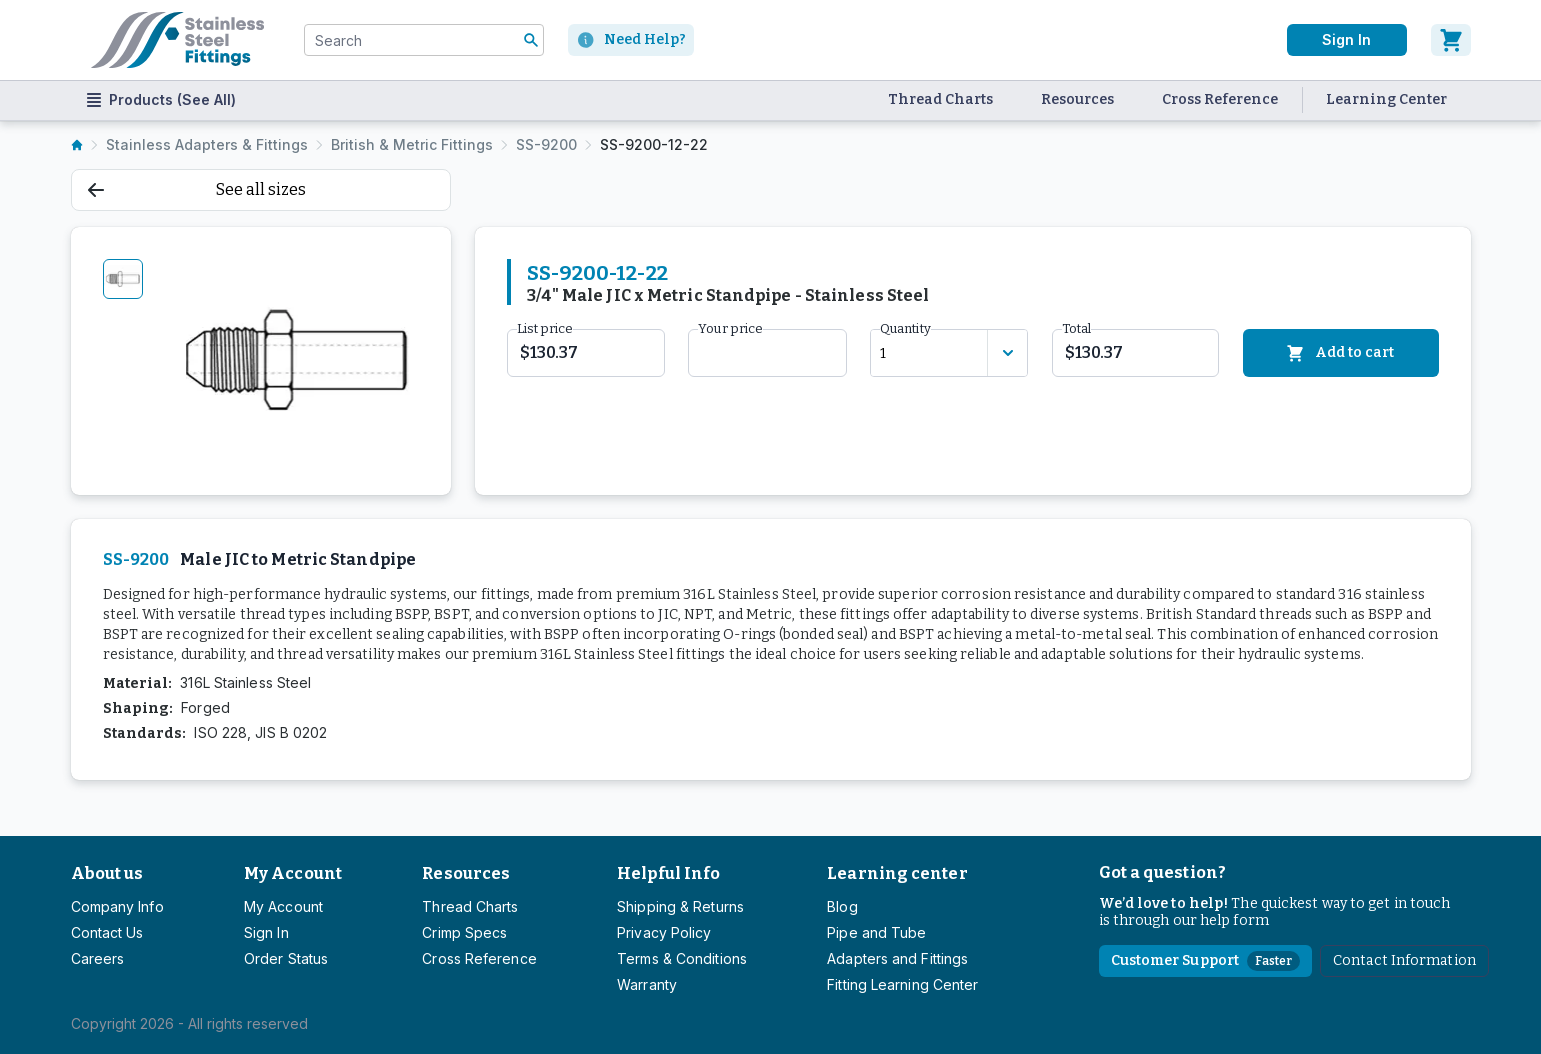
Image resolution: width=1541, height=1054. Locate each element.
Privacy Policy (664, 932)
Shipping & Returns (680, 906)
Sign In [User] (1346, 39)
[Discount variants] (1007, 353)
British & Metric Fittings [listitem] (412, 144)
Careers (98, 958)
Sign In (266, 932)
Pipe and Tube (876, 932)
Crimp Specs (464, 932)
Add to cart (1340, 353)
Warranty (647, 984)
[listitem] (77, 145)
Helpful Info (668, 873)
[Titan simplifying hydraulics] (177, 40)
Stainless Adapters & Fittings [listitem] (207, 144)
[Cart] (1451, 40)
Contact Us (107, 932)
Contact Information (1404, 960)
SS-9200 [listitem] (546, 144)
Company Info (117, 906)
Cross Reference (1220, 99)
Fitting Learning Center (902, 984)
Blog (842, 906)
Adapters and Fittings (897, 958)
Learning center (897, 873)
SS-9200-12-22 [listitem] (654, 144)
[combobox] (424, 40)
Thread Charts (940, 99)
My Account (293, 873)
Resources (1077, 99)
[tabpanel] (298, 361)
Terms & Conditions (682, 958)
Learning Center (1386, 99)
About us (107, 873)
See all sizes (197, 189)
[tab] (123, 279)
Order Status (286, 958)
